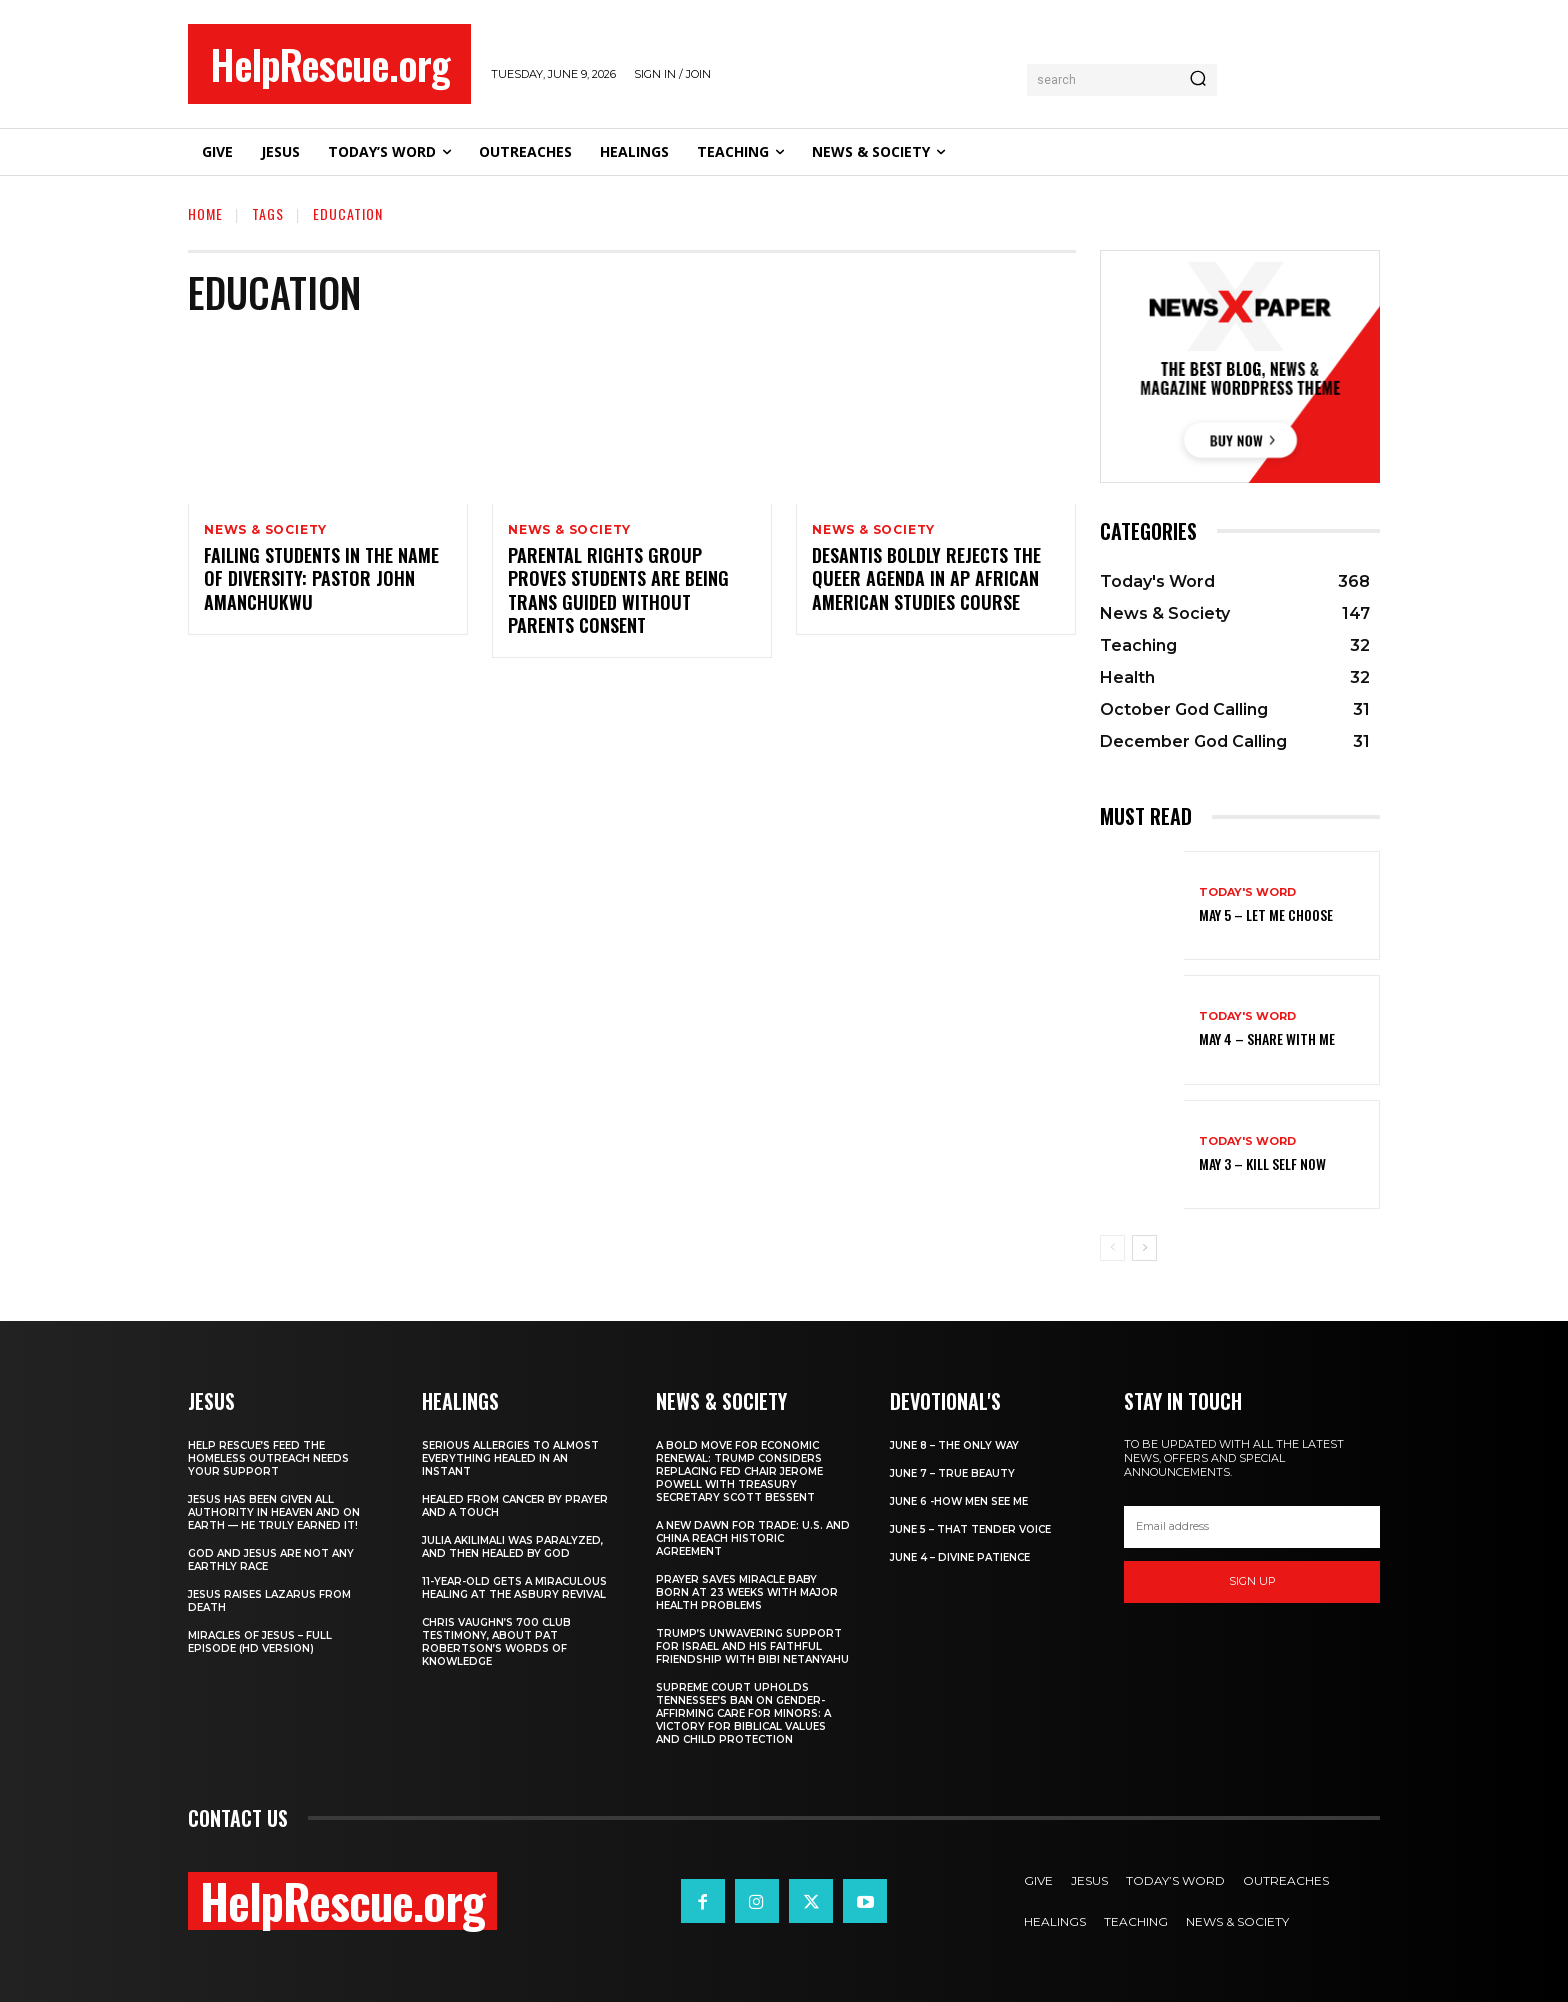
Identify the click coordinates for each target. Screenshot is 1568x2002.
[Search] (1198, 80)
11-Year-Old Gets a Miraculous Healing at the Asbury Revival (514, 1588)
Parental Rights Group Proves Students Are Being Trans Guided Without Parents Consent (618, 592)
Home (205, 213)
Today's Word (1247, 892)
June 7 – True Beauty (952, 1473)
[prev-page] (1112, 1248)
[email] (1252, 1527)
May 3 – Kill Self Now (1262, 1163)
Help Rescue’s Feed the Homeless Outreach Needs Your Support (268, 1458)
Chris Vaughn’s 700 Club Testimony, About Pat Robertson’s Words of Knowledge (496, 1642)
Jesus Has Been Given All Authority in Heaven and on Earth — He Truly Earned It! (274, 1512)
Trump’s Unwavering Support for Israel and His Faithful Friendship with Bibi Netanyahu (752, 1646)
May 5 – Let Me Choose (1266, 914)
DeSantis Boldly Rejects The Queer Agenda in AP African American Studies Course (926, 580)
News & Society (265, 530)
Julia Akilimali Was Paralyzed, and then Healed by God (512, 1547)
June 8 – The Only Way (954, 1445)
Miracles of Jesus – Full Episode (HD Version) (260, 1642)
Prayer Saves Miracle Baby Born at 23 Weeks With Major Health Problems (747, 1592)
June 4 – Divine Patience (960, 1557)
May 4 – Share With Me (1267, 1038)
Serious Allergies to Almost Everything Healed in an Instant (510, 1458)
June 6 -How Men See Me (959, 1501)
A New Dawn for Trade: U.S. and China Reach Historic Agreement (753, 1538)
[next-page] (1144, 1248)
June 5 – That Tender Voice (970, 1529)
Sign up (1252, 1581)
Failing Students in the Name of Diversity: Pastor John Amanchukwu (321, 580)
